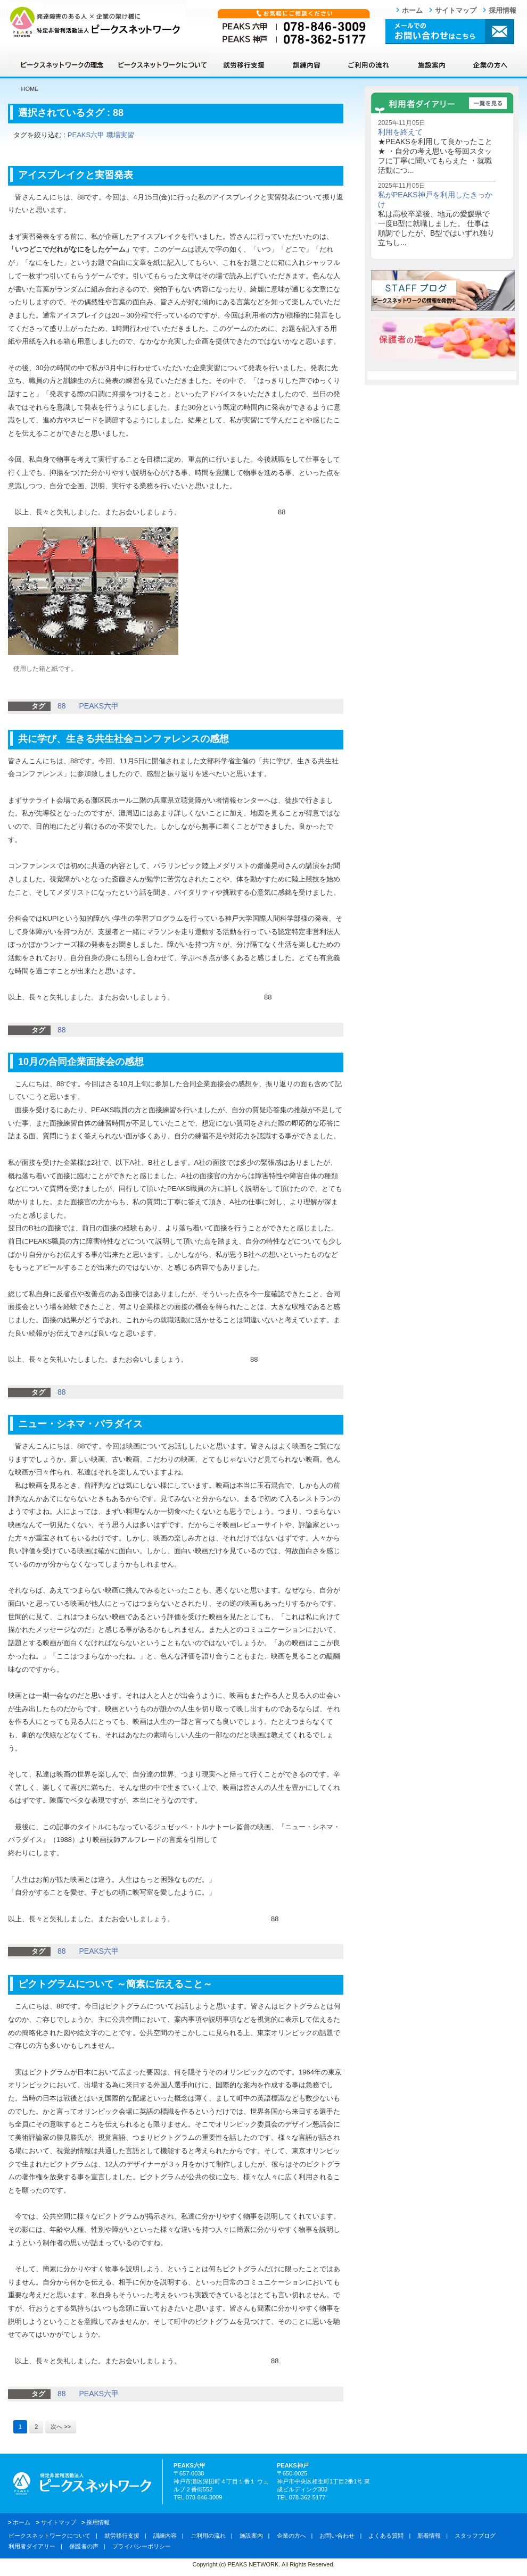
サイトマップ (455, 10)
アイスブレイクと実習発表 (75, 175)
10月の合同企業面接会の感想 (81, 1061)
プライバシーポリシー (141, 2546)
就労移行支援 (243, 65)
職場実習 (120, 135)
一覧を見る (488, 103)
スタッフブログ (475, 2535)
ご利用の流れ (368, 65)
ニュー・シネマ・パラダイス (80, 1424)
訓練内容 (306, 65)
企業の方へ (489, 65)
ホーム (412, 10)
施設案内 (431, 65)
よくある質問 (386, 2535)
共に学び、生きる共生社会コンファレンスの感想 (123, 738)
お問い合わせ (337, 2535)
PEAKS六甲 (86, 135)
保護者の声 (83, 2546)
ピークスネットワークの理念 (61, 65)
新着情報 (429, 2535)
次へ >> (61, 2426)
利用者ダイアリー (32, 2546)
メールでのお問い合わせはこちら (450, 31)
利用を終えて (400, 132)
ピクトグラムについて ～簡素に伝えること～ (115, 1984)
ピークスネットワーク (97, 21)
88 (118, 112)
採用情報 (502, 10)
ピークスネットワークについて (162, 65)
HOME (30, 89)
